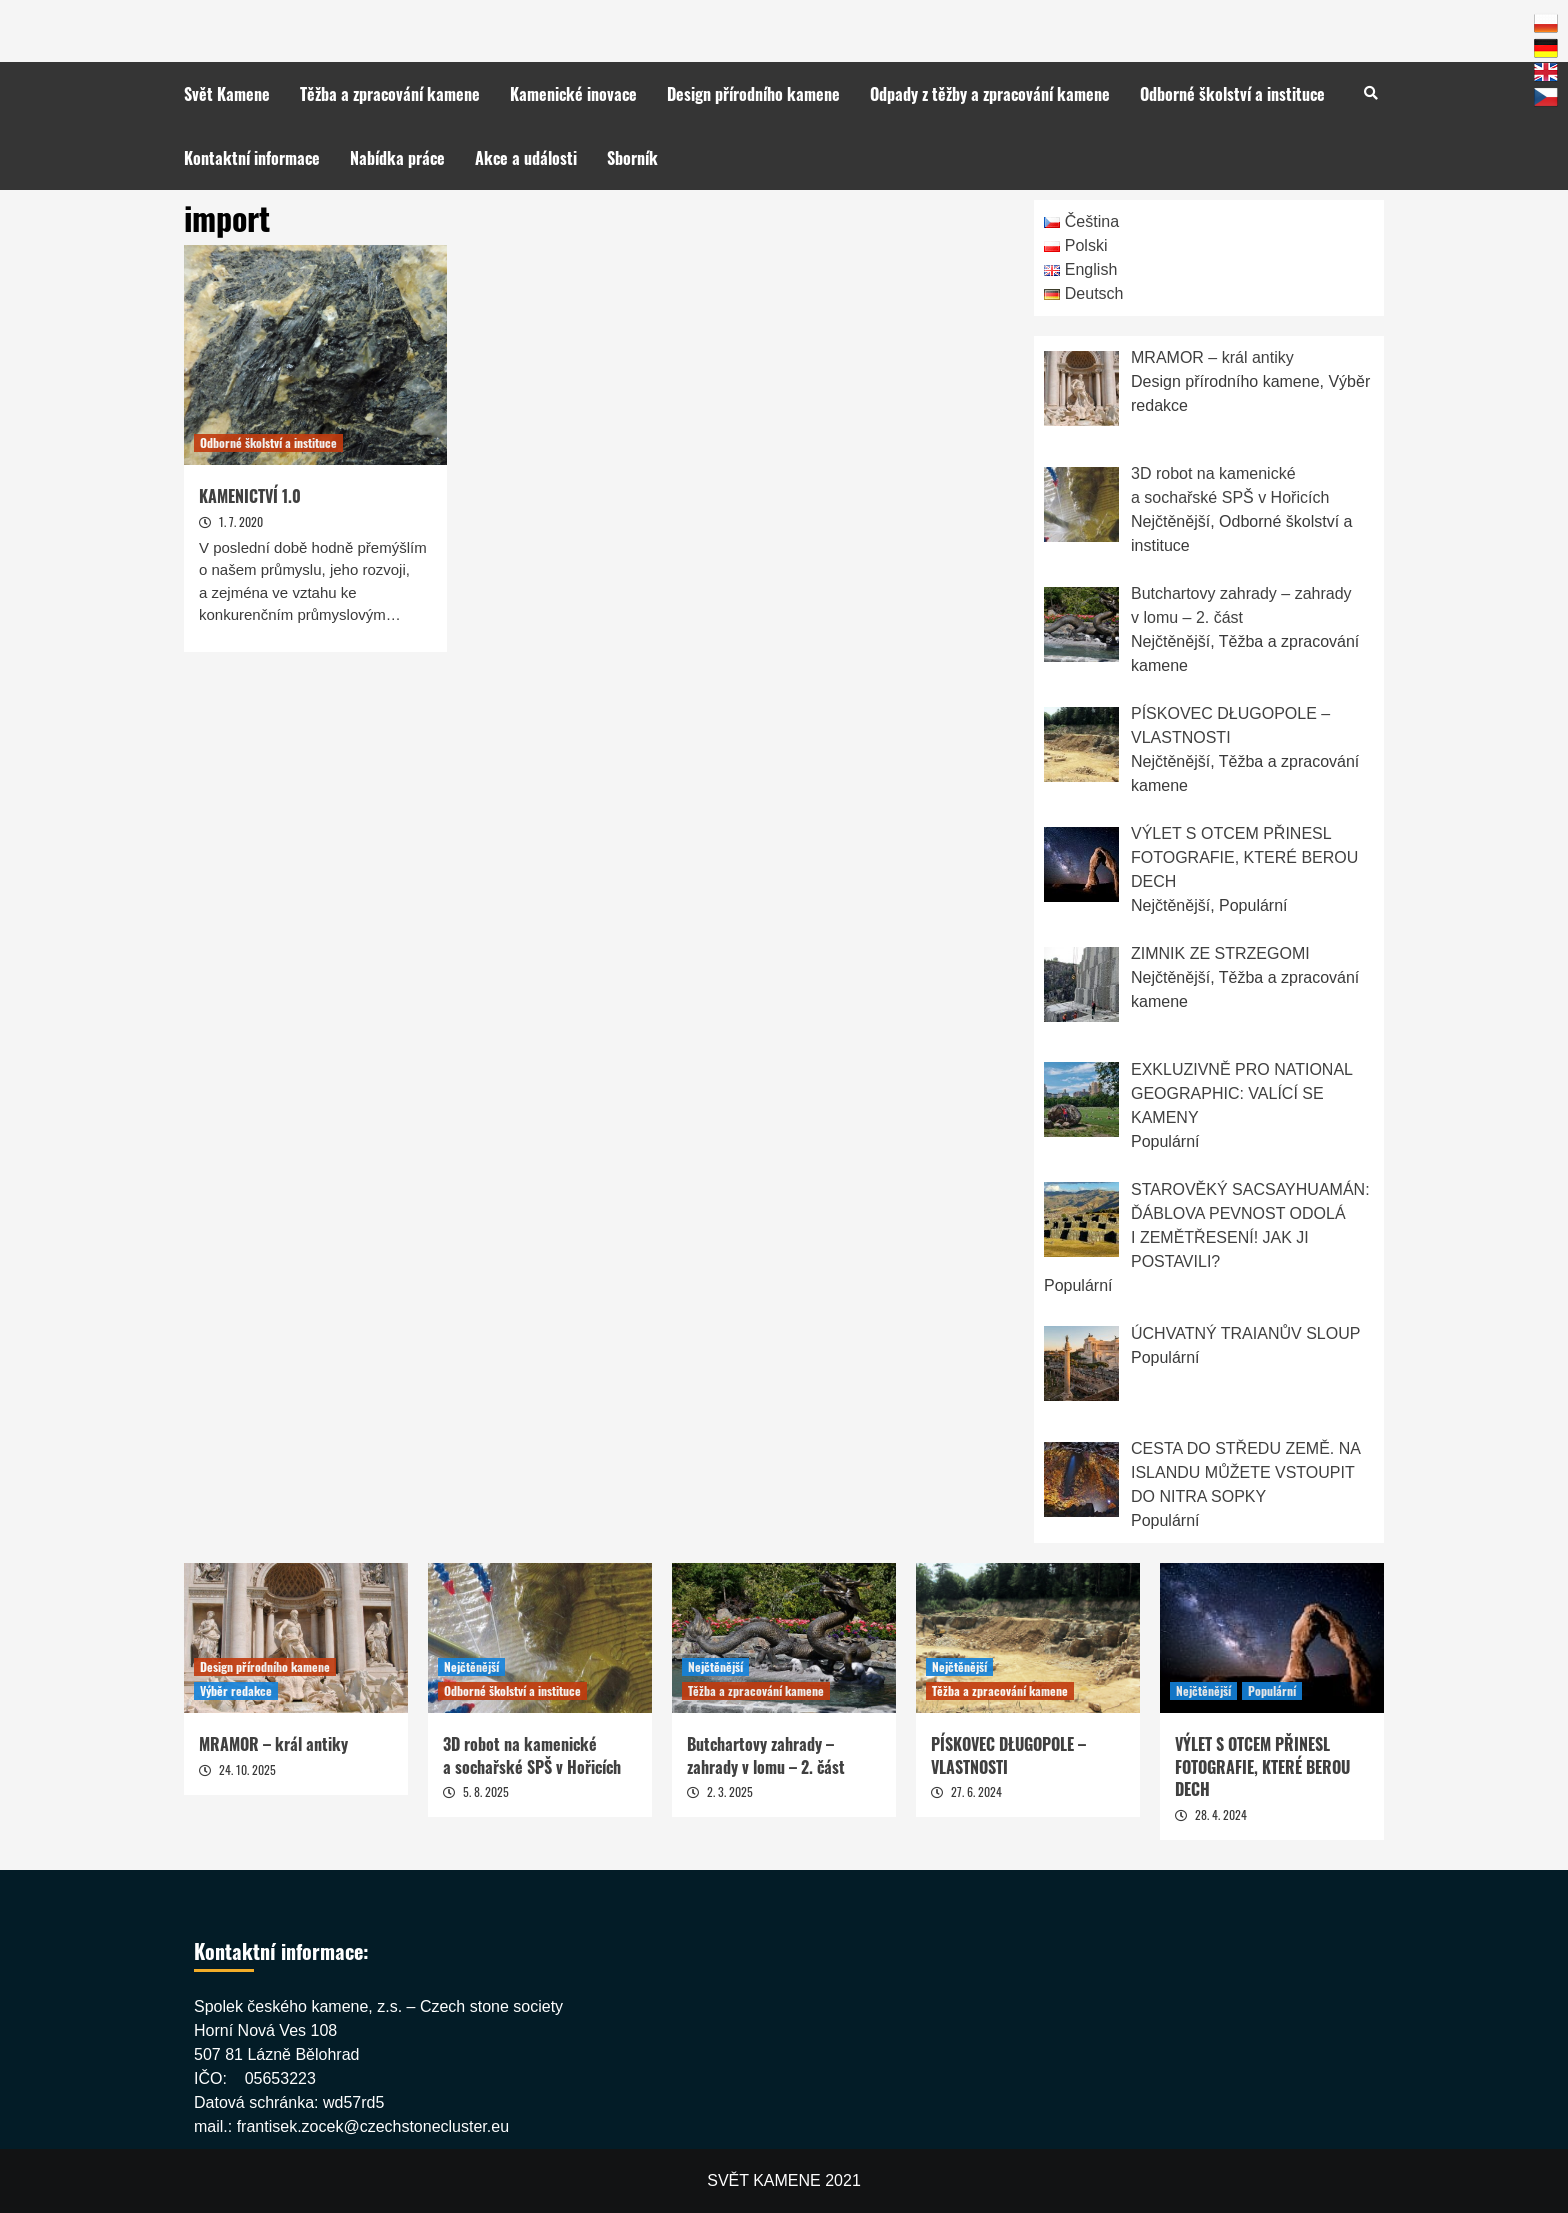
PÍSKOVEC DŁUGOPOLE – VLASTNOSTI (1008, 1755)
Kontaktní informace (252, 158)
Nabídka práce (397, 158)
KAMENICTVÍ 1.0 (250, 496)
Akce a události (526, 158)
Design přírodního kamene (753, 94)
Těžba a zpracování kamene (390, 94)
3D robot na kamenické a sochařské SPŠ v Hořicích (532, 1755)
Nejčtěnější (471, 1666)
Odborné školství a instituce (1232, 94)
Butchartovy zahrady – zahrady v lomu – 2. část (766, 1755)
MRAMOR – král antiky (273, 1744)
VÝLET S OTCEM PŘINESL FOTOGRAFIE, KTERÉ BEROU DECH (1262, 1766)
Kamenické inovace (573, 94)
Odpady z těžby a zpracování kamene (990, 94)
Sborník (632, 158)
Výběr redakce (236, 1690)
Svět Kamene (227, 94)
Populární (1272, 1690)
